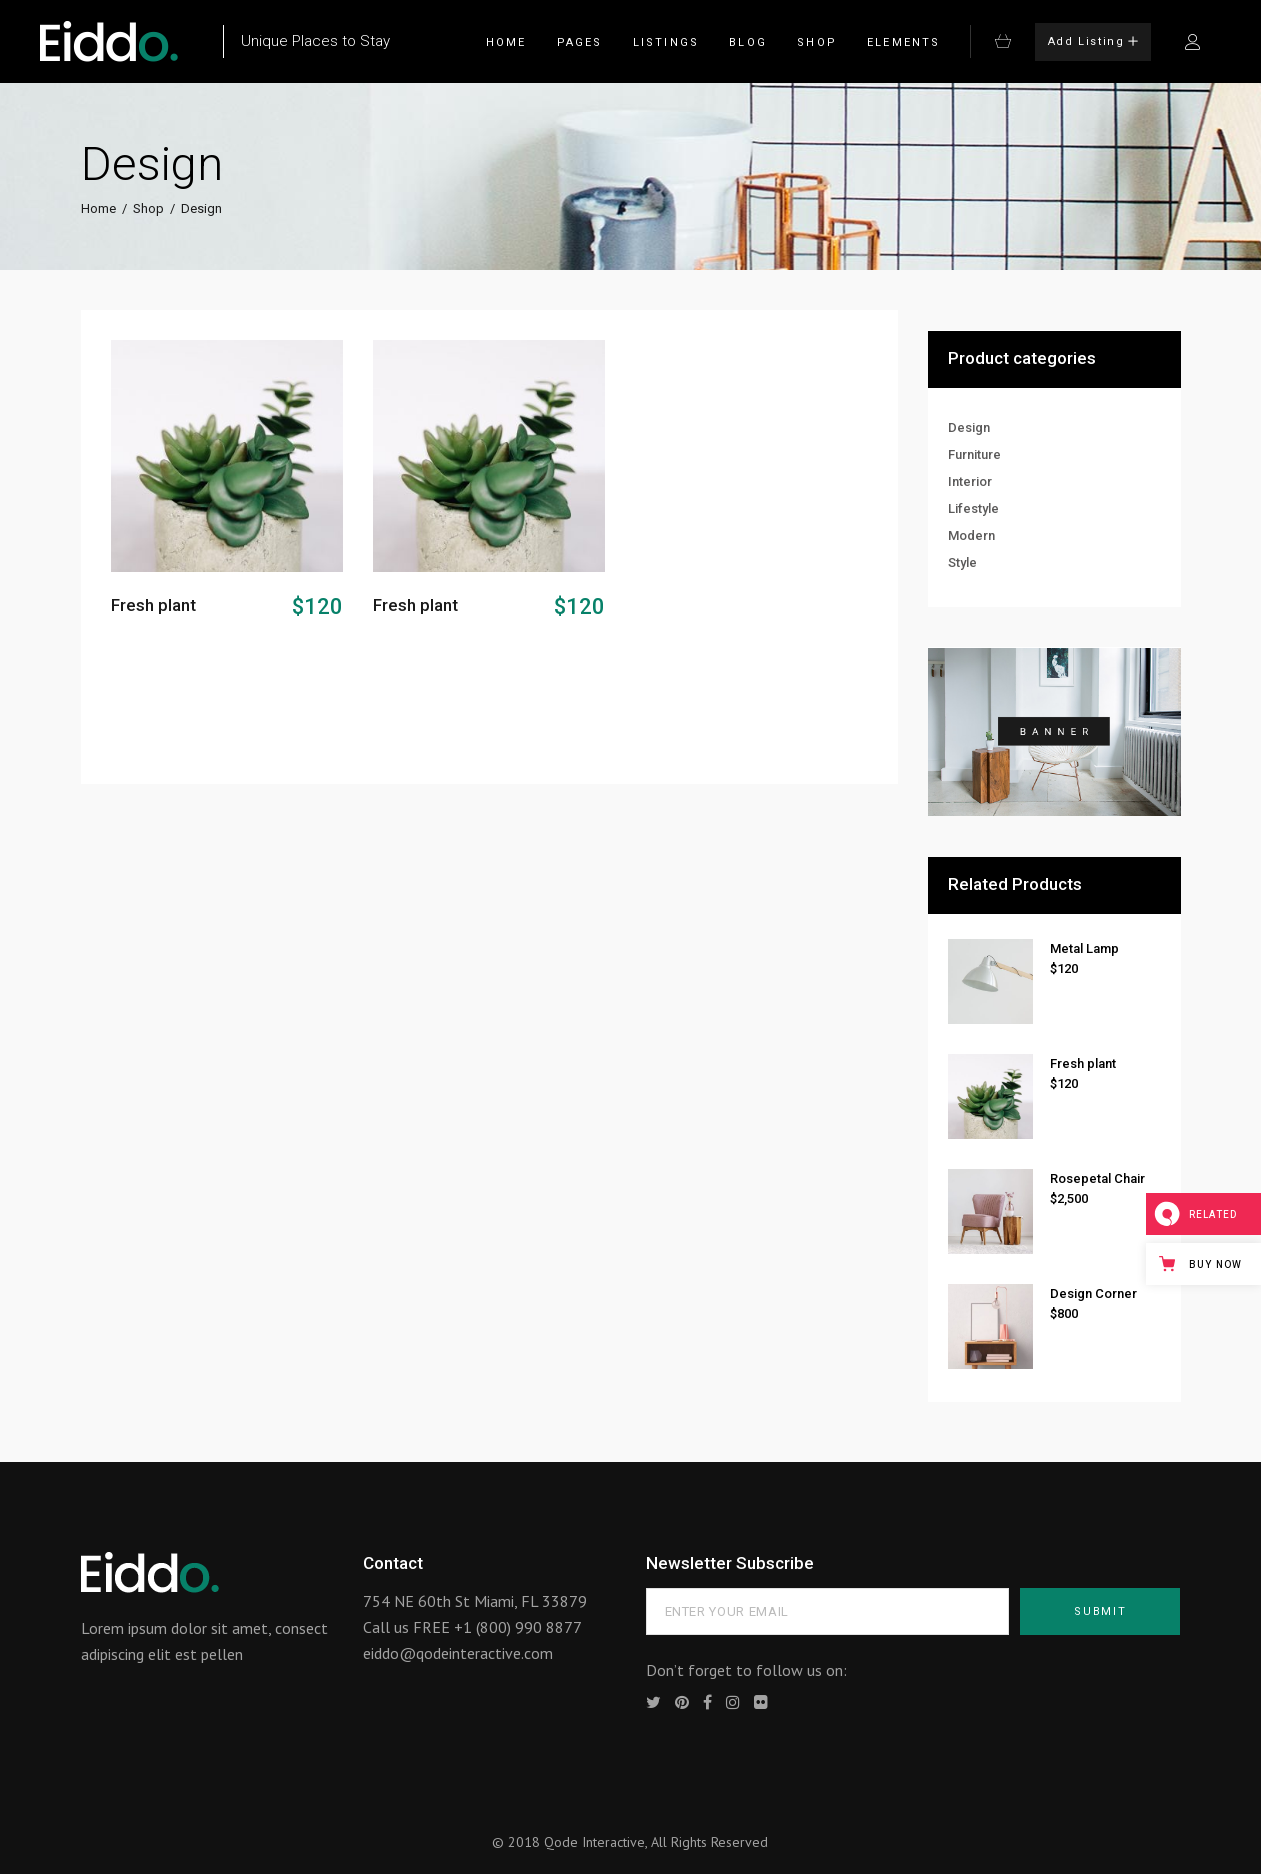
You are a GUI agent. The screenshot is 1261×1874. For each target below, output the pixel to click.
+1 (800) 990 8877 (518, 1627)
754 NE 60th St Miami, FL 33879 (475, 1601)
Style (962, 562)
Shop (148, 208)
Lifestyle (973, 508)
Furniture (974, 454)
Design (969, 427)
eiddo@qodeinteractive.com (458, 1653)
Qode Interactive (594, 1842)
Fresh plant (153, 605)
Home (98, 208)
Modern (971, 535)
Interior (970, 481)
